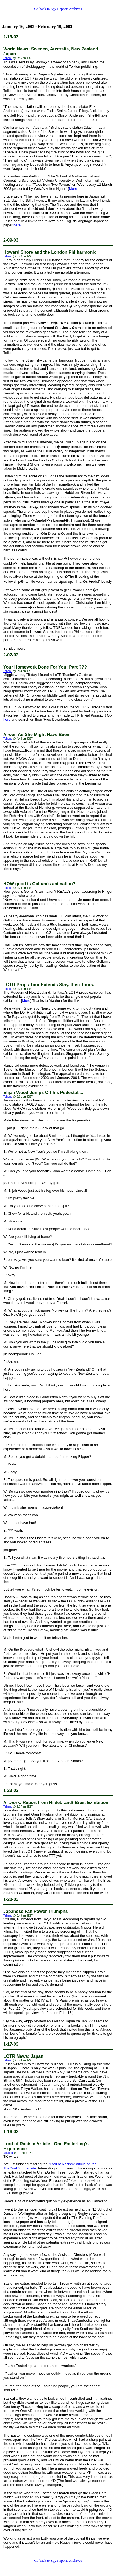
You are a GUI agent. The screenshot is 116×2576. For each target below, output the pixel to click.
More (73, 189)
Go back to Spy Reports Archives (58, 9)
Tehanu (7, 58)
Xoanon (8, 2152)
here (17, 225)
